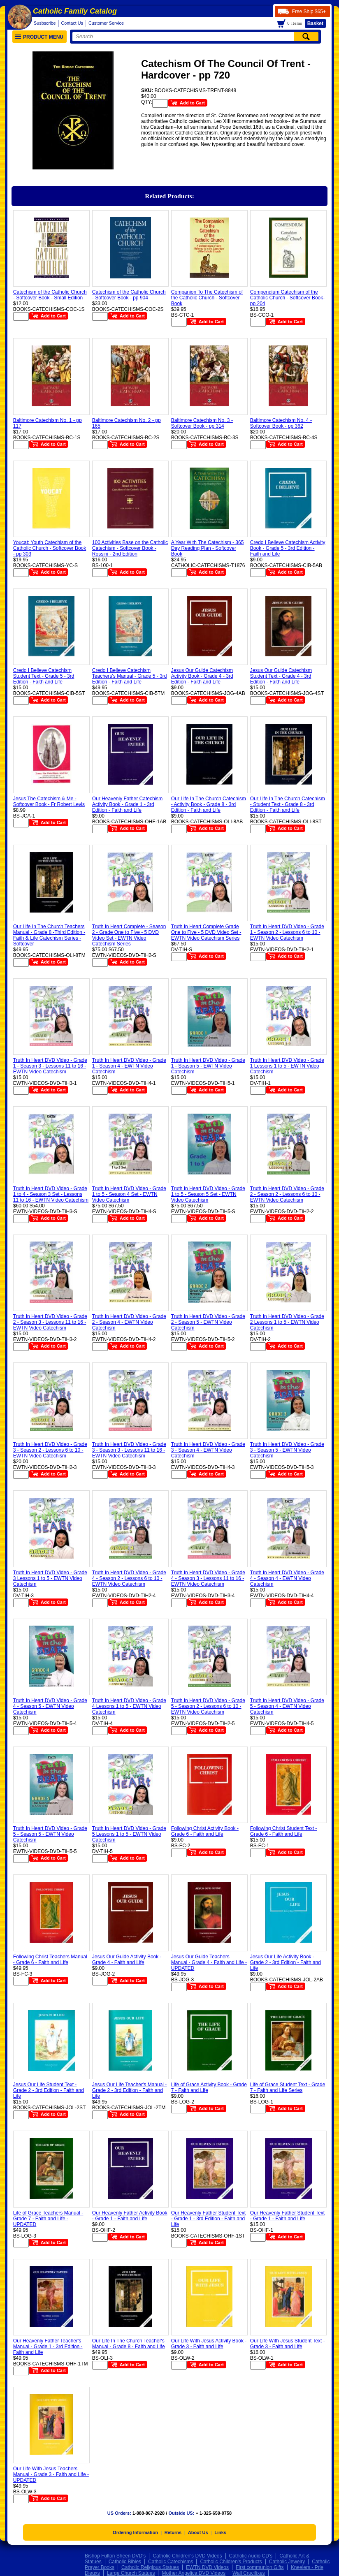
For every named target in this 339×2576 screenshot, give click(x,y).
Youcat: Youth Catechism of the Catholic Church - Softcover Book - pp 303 (49, 548)
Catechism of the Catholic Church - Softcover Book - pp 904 (129, 295)
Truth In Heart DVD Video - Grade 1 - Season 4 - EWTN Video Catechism (129, 1066)
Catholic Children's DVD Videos (187, 2556)
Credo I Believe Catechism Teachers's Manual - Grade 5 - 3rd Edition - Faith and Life (129, 676)
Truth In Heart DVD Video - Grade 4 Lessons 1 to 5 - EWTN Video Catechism (129, 1706)
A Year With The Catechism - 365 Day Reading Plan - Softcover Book (207, 548)
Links (220, 2532)
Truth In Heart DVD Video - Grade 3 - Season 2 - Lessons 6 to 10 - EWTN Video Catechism (50, 1450)
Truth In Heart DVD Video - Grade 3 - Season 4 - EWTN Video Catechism (208, 1450)
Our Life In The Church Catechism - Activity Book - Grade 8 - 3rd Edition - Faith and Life (208, 804)
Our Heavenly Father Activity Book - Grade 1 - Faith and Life (129, 2216)
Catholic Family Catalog (75, 11)
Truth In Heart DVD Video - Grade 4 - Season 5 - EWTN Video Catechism (50, 1706)
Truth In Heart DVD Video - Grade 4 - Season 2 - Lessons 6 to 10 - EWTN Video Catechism (129, 1578)
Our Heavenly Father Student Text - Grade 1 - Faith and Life (287, 2216)
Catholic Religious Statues (150, 2567)
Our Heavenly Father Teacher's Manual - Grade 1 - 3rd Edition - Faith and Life (48, 2346)
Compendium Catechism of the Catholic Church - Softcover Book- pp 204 (287, 297)
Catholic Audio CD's (251, 2556)
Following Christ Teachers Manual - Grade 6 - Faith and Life (50, 1959)
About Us (198, 2532)
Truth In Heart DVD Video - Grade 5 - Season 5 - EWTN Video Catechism (50, 1834)
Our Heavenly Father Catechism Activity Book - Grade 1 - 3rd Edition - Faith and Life (127, 804)
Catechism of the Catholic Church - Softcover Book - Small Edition (50, 295)
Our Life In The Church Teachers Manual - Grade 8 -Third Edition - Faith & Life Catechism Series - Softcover (49, 935)
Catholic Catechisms (170, 2561)
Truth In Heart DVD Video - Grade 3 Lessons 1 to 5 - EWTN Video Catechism (50, 1578)
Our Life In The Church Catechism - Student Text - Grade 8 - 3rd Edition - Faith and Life (287, 804)
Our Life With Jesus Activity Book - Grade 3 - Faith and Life (208, 2343)
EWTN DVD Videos (207, 2567)
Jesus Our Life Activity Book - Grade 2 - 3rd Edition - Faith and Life (285, 1962)
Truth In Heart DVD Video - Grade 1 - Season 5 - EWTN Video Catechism (208, 1066)
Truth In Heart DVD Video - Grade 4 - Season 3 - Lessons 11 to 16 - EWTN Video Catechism (208, 1578)
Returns (173, 2532)
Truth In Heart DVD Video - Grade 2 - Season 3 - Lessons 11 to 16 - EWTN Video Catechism (50, 1322)
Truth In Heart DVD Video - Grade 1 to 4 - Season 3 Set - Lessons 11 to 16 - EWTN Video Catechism (50, 1194)
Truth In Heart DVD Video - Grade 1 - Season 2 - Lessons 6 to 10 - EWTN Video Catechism (287, 932)
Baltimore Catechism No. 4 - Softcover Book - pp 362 (281, 423)
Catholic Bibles (125, 2561)
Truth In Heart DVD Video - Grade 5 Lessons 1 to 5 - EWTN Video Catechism (129, 1834)
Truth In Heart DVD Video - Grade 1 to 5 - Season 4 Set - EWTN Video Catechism (129, 1194)
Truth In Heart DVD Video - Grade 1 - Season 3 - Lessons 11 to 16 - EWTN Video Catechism (50, 1066)
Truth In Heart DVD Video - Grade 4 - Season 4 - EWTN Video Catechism (287, 1578)
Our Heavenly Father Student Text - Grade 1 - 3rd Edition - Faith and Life (208, 2218)
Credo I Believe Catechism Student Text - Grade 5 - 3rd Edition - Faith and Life (43, 676)
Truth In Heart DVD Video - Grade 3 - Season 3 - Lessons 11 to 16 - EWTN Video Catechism (129, 1450)
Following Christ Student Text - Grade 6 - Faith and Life (283, 1831)
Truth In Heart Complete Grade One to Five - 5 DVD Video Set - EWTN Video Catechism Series (206, 932)
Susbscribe (45, 23)
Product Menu (39, 37)
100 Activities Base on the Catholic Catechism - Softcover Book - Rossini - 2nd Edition (130, 548)
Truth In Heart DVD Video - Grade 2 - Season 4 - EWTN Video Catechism (129, 1322)
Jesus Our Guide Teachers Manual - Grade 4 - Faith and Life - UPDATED (209, 1962)
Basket (315, 23)
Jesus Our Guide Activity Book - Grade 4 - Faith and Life (127, 1959)
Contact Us (72, 23)
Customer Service (106, 23)
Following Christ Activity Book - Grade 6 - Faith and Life (205, 1831)
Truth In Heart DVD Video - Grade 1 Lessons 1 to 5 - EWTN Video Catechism (287, 1066)
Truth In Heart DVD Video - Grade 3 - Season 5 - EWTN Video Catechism (287, 1450)
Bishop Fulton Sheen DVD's (115, 2556)
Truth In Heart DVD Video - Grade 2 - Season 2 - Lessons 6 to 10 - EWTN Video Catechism (287, 1194)
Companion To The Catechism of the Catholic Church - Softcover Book (207, 297)
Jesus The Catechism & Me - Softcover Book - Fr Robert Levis (49, 801)
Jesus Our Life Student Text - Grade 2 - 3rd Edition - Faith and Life (48, 2090)
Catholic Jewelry (287, 2561)
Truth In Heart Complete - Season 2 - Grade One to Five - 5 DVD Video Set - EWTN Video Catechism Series (129, 935)
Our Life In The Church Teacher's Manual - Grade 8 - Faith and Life (128, 2343)
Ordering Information (135, 2532)
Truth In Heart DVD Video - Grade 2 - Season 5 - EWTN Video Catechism (208, 1322)
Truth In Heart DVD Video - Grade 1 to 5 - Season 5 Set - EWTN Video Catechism (208, 1194)
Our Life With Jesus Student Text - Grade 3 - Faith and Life (287, 2343)
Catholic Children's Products (231, 2561)
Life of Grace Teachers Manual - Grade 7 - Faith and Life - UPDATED (48, 2218)
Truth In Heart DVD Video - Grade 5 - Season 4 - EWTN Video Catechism (287, 1706)
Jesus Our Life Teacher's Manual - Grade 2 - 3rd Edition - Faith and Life (129, 2090)
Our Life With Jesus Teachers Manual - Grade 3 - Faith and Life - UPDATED (51, 2474)
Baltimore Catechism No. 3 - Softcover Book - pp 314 (202, 423)
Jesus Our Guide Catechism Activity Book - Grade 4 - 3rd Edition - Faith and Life (202, 676)
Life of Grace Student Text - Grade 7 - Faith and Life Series (287, 2087)
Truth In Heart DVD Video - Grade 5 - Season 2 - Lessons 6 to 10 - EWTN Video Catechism (208, 1706)
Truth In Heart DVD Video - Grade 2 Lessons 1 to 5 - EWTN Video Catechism (287, 1322)
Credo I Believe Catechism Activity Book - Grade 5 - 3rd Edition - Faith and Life (287, 548)
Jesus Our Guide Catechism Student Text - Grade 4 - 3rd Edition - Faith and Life (281, 676)
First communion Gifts (260, 2567)
